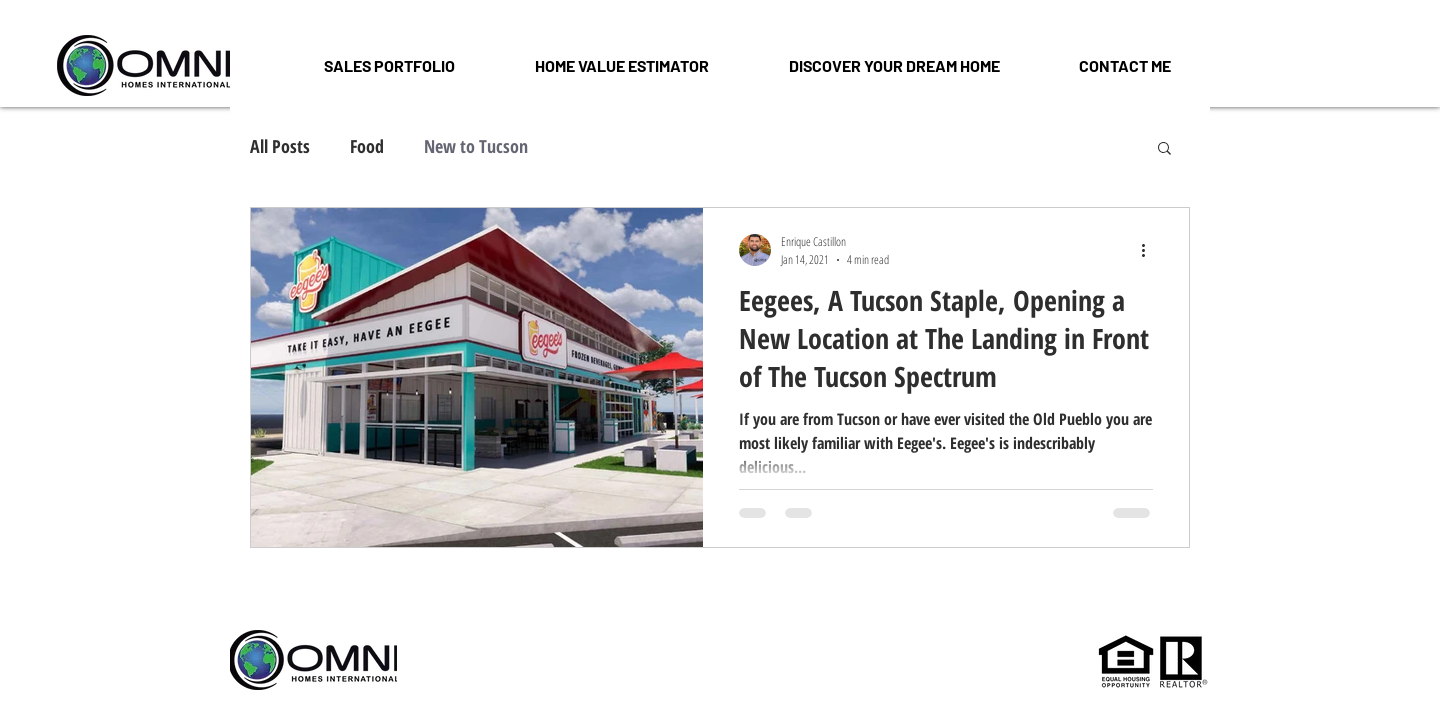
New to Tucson (476, 146)
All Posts (280, 146)
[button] (894, 65)
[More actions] (1150, 250)
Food (367, 146)
